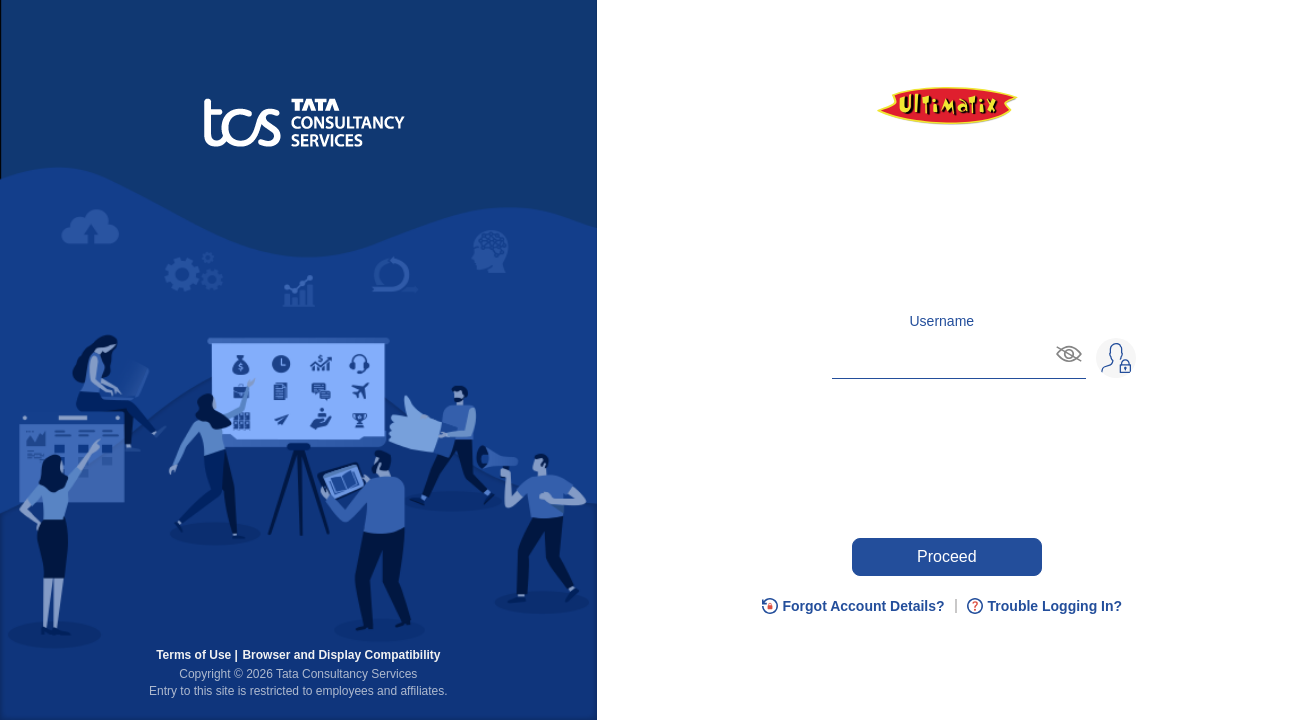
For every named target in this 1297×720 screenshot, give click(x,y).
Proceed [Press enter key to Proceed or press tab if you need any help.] (947, 556)
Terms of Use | (197, 655)
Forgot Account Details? (864, 606)
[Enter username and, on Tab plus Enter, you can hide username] (942, 355)
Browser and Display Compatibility (341, 655)
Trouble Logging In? (1055, 606)
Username (942, 321)
